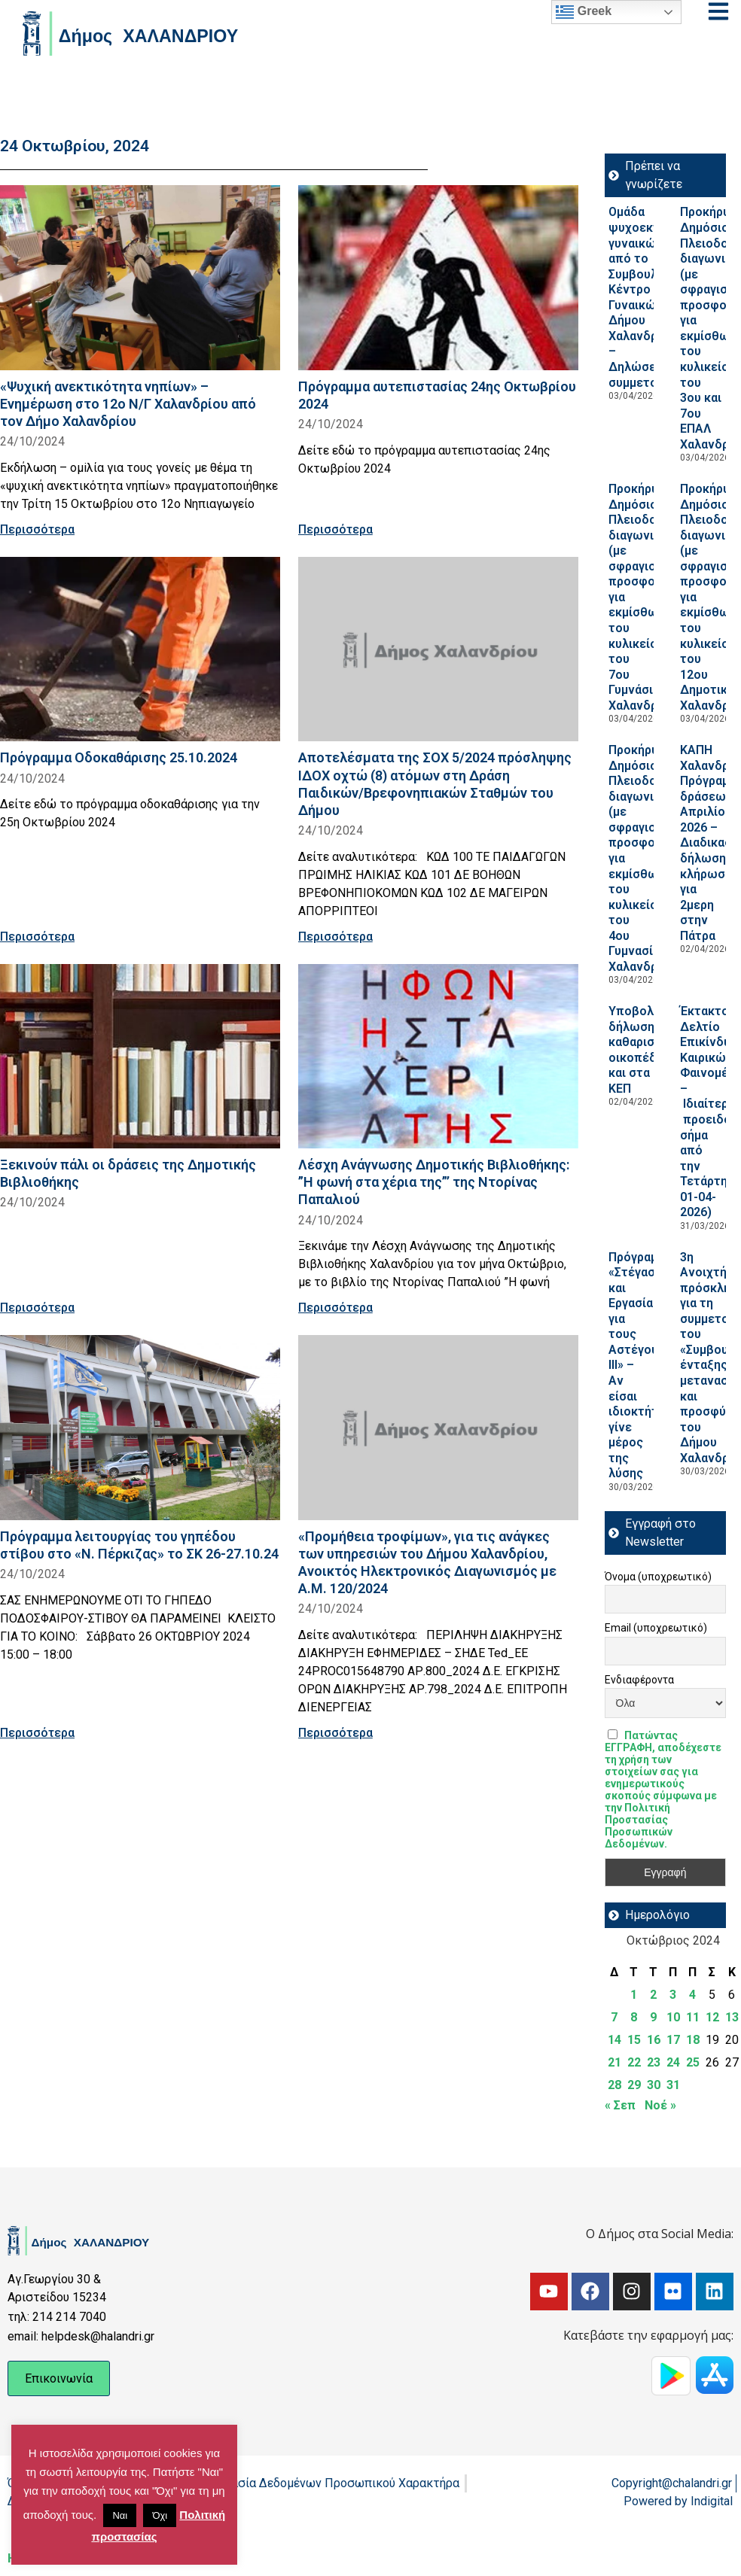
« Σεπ (620, 2105)
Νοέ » (660, 2105)
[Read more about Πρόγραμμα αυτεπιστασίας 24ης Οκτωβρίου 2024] (438, 277)
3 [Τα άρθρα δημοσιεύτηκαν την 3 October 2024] (672, 1995)
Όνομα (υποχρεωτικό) (658, 1577)
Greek (583, 12)
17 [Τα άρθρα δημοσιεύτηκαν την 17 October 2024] (673, 2040)
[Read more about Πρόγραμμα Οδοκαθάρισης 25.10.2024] (140, 649)
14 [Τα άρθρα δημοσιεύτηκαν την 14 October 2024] (614, 2040)
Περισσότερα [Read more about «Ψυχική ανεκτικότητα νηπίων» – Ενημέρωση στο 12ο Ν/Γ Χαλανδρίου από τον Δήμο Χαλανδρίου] (37, 529)
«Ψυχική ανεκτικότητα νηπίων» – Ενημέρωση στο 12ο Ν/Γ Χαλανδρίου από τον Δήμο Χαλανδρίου (128, 404)
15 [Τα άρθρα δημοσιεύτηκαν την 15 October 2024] (634, 2040)
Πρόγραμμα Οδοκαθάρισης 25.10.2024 (118, 757)
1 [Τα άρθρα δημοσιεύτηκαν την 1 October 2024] (633, 1995)
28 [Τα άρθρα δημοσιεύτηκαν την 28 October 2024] (614, 2085)
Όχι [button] (159, 2515)
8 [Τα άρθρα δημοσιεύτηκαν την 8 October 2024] (633, 2017)
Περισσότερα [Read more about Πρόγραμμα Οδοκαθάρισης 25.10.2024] (37, 936)
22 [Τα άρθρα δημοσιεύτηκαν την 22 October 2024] (634, 2062)
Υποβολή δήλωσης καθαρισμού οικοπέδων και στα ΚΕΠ (641, 1050)
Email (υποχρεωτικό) (656, 1628)
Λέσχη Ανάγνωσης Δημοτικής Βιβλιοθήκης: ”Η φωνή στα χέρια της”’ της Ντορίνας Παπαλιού (433, 1182)
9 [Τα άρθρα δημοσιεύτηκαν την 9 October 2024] (653, 2017)
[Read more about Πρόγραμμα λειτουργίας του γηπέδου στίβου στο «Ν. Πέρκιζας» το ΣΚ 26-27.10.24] (140, 1427)
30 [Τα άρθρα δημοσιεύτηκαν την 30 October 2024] (653, 2085)
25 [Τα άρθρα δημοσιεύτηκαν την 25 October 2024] (693, 2062)
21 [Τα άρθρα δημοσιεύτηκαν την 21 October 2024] (614, 2062)
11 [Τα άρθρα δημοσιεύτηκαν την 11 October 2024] (693, 2017)
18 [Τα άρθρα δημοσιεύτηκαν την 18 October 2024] (693, 2040)
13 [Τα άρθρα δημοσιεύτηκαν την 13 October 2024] (732, 2017)
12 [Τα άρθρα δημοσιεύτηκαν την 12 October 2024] (712, 2017)
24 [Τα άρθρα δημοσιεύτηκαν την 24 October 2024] (673, 2062)
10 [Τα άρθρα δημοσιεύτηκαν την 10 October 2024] (673, 2017)
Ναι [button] (119, 2515)
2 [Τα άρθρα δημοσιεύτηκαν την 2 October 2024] (653, 1995)
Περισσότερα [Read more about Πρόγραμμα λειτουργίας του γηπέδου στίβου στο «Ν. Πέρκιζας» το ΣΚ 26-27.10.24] (37, 1733)
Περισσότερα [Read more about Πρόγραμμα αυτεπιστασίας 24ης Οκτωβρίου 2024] (335, 529)
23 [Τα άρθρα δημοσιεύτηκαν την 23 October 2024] (653, 2062)
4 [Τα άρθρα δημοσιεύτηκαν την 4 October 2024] (692, 1995)
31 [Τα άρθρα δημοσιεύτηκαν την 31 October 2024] (673, 2085)
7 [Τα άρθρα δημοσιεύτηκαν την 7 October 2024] (614, 2017)
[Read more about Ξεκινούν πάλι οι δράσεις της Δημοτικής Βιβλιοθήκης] (140, 1056)
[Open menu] (718, 11)
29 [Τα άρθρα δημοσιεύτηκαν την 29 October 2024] (634, 2085)
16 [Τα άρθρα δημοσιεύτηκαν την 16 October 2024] (653, 2040)
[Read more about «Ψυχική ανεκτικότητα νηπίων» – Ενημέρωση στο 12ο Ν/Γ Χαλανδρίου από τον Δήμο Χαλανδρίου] (140, 277)
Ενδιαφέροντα (639, 1680)
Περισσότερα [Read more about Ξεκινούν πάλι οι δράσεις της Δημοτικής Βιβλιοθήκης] (37, 1307)
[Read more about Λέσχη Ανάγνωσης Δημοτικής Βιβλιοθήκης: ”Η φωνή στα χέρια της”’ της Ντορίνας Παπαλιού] (438, 1056)
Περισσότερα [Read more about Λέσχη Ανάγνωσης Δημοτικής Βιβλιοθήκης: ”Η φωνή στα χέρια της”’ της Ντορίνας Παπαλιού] (335, 1307)
